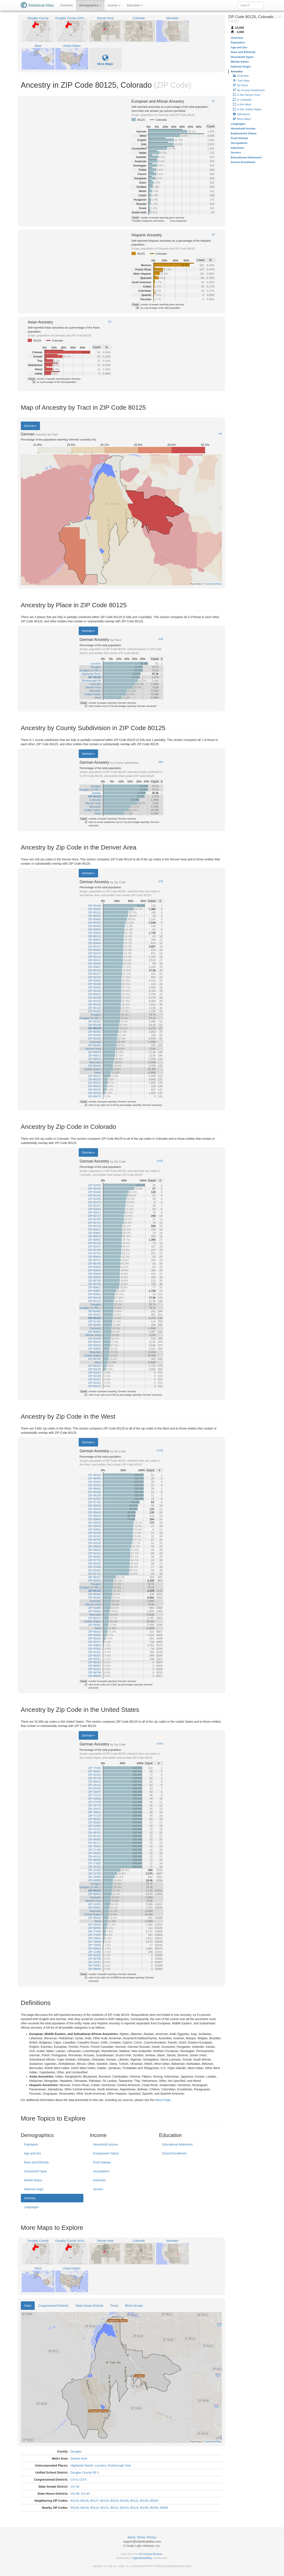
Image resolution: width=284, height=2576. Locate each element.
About (132, 2537)
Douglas (75, 2451)
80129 (114, 2500)
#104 (160, 1160)
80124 (134, 2507)
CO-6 (82, 2479)
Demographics (90, 5)
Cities (27, 2305)
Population (31, 2144)
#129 (160, 1450)
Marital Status (33, 2180)
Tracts (114, 2305)
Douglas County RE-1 (84, 2472)
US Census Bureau (150, 2554)
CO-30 (74, 2486)
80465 (164, 2507)
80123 (124, 2507)
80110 (94, 2507)
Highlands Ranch (81, 2465)
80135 (144, 2500)
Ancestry (30, 2198)
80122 (114, 2507)
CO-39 (74, 2493)
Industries (99, 2180)
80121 (104, 2507)
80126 (84, 2500)
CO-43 (85, 2493)
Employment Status (106, 2153)
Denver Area (78, 2458)
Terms (141, 2537)
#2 (213, 234)
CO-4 (73, 2479)
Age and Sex (32, 2153)
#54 (160, 762)
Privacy (152, 2537)
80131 (134, 2500)
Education (135, 5)
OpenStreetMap (142, 2558)
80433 (154, 2500)
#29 (160, 639)
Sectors (98, 2189)
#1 (213, 100)
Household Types (35, 2171)
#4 (220, 433)
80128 (104, 2500)
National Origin (34, 2189)
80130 (124, 2500)
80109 (84, 2507)
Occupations (101, 2171)
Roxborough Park (119, 2465)
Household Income (105, 2144)
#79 (160, 881)
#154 (160, 1743)
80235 (144, 2507)
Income (114, 5)
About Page (162, 2100)
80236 (154, 2507)
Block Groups (134, 2305)
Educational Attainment (177, 2144)
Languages (31, 2207)
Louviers (100, 2465)
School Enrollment (174, 2153)
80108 (74, 2507)
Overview (66, 5)
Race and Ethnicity (36, 2162)
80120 (74, 2500)
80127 (94, 2500)
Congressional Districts (53, 2305)
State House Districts (89, 2305)
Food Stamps (102, 2162)
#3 (109, 321)
